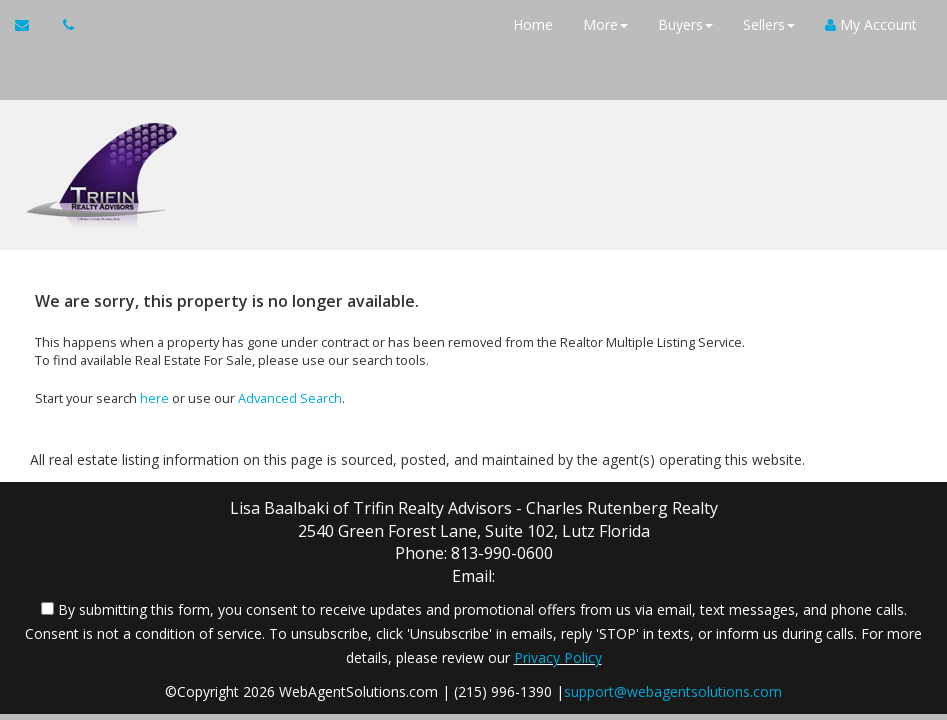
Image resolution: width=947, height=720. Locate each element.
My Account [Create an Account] (871, 24)
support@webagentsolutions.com (673, 691)
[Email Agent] (31, 25)
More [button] (605, 24)
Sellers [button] (769, 24)
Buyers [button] (685, 24)
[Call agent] (63, 25)
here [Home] (154, 398)
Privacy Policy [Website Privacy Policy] (558, 657)
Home (533, 24)
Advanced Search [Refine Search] (290, 398)
